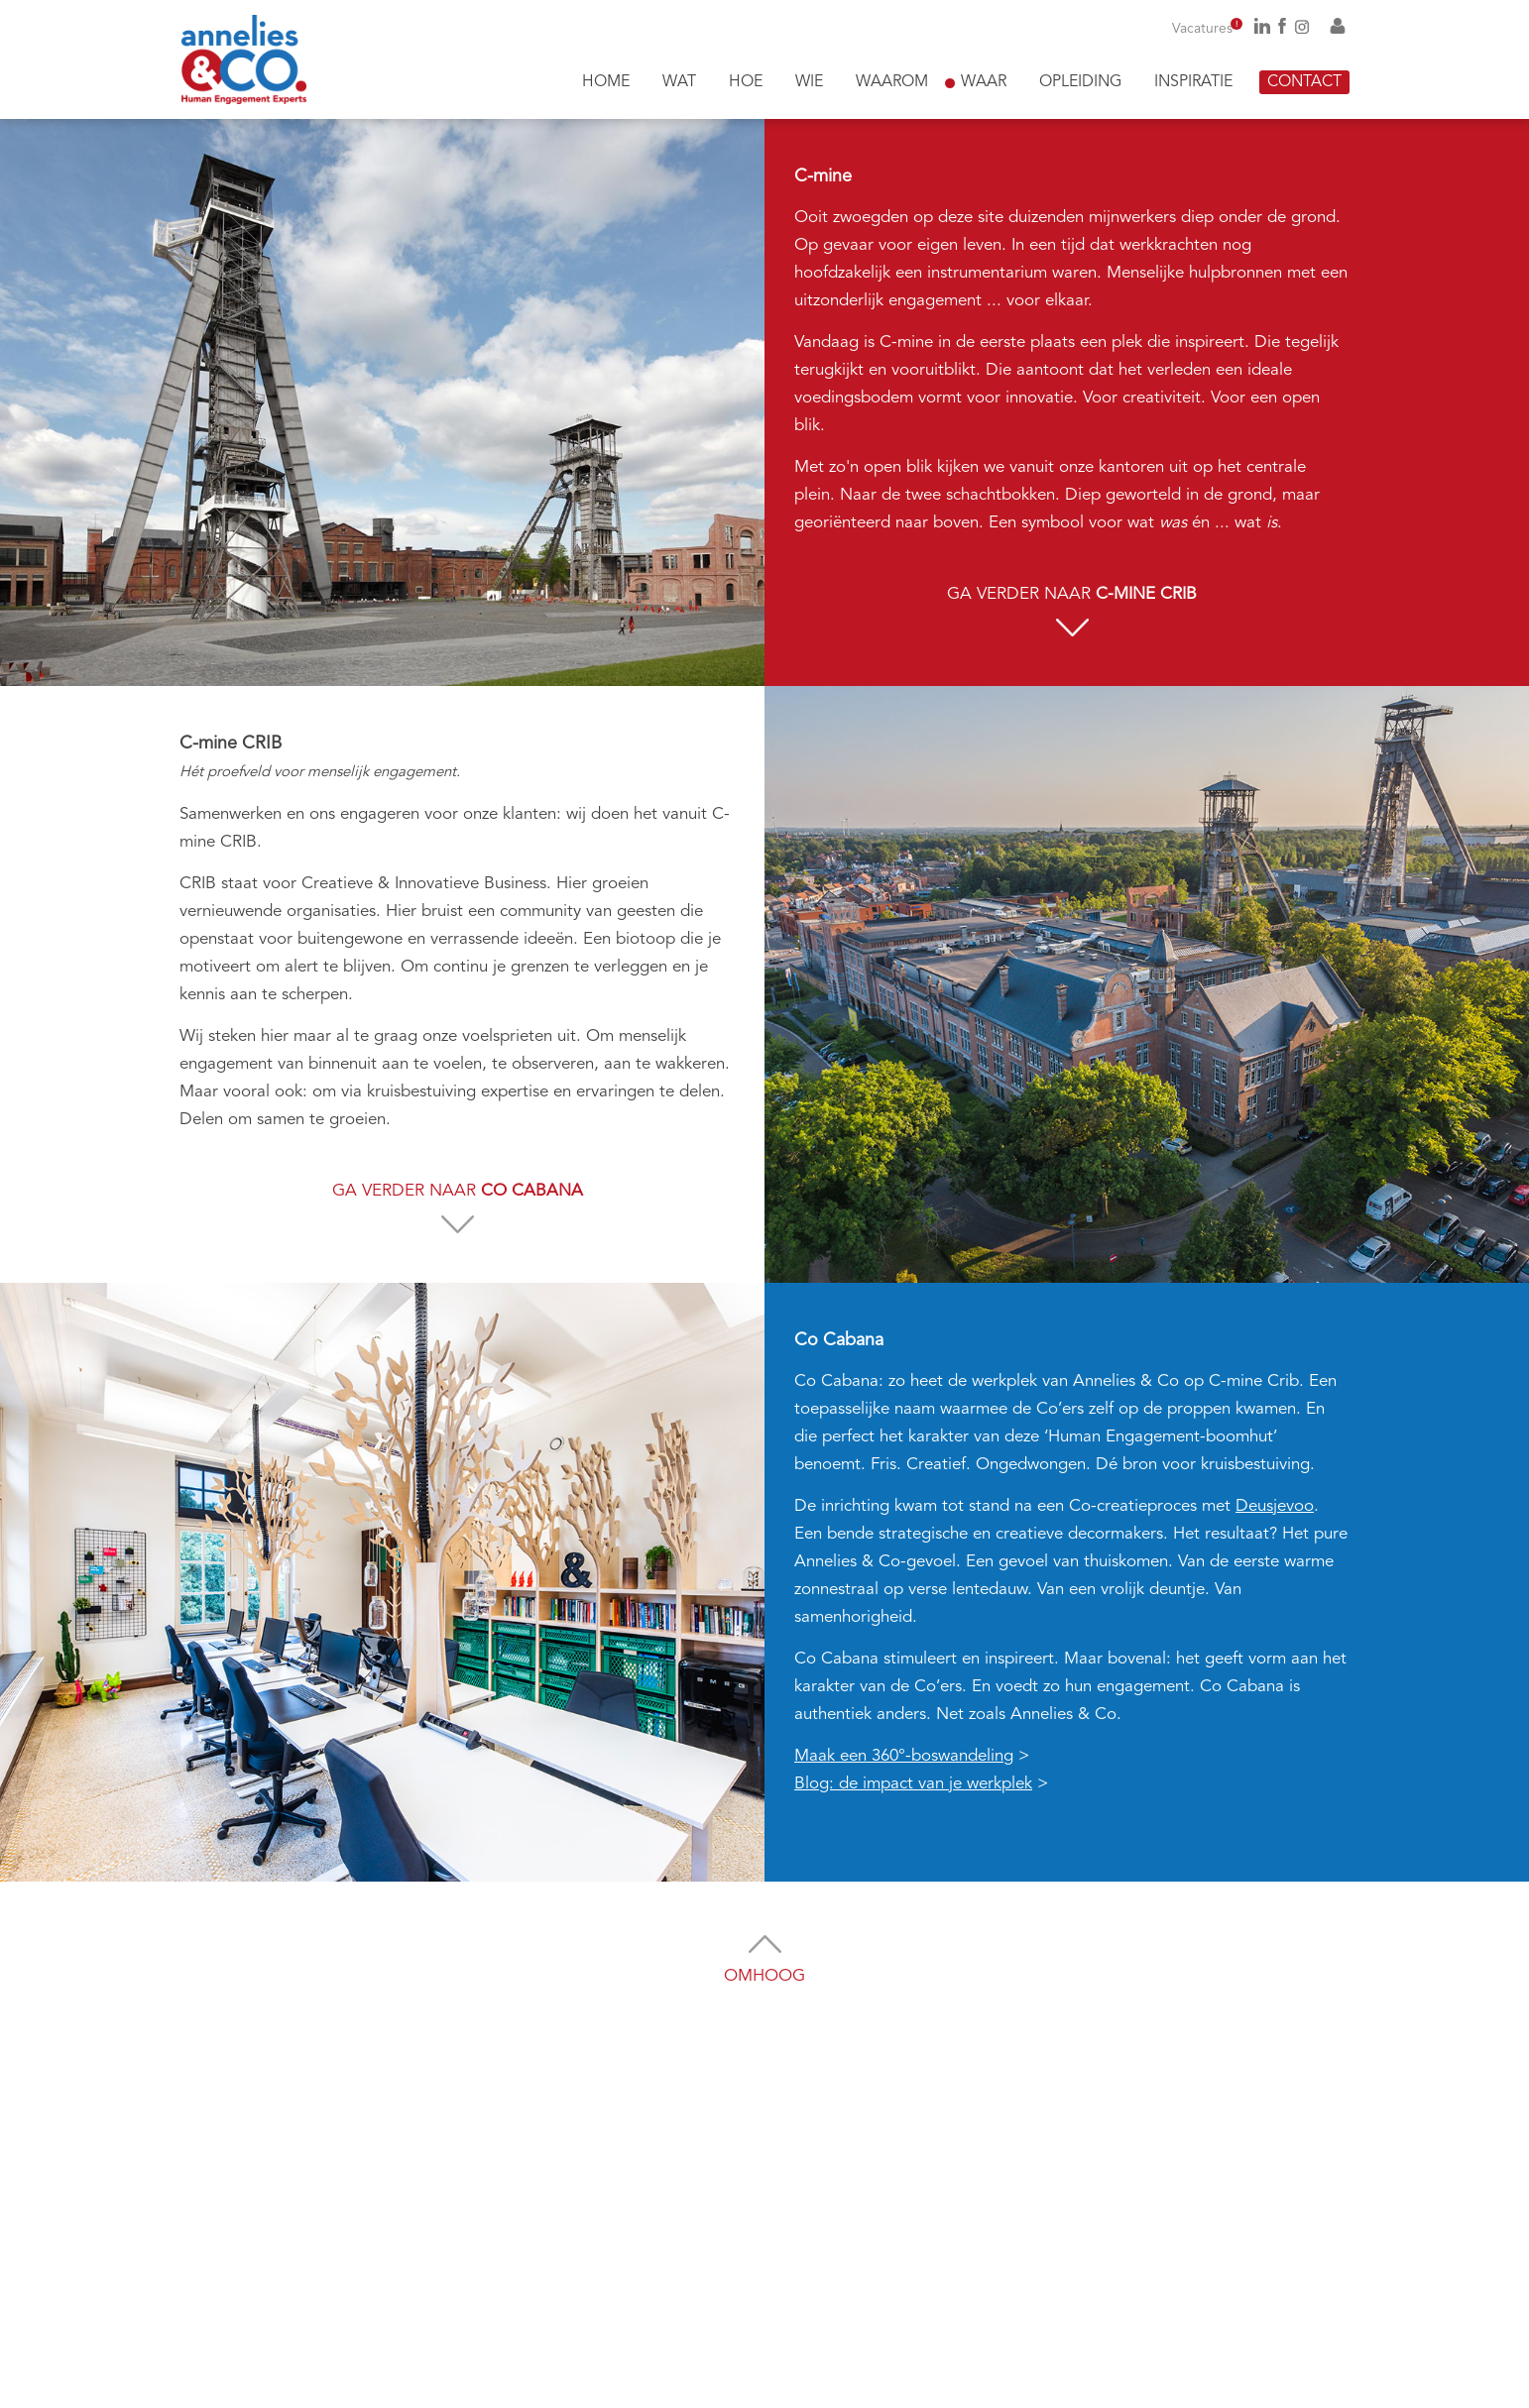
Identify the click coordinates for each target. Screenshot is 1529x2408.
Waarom (892, 82)
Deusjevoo (1274, 1506)
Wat (679, 82)
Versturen (969, 2339)
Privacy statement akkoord (812, 2304)
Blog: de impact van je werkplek (913, 1784)
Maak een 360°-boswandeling (903, 1756)
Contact (1304, 82)
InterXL (939, 2386)
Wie (809, 82)
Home (606, 82)
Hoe (746, 82)
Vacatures (1207, 29)
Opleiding (1080, 82)
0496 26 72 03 (547, 2221)
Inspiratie (1193, 82)
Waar (983, 82)
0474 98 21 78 (575, 2193)
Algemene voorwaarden (1281, 2386)
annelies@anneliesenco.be (546, 2268)
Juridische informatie (1152, 2386)
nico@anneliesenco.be (532, 2296)
